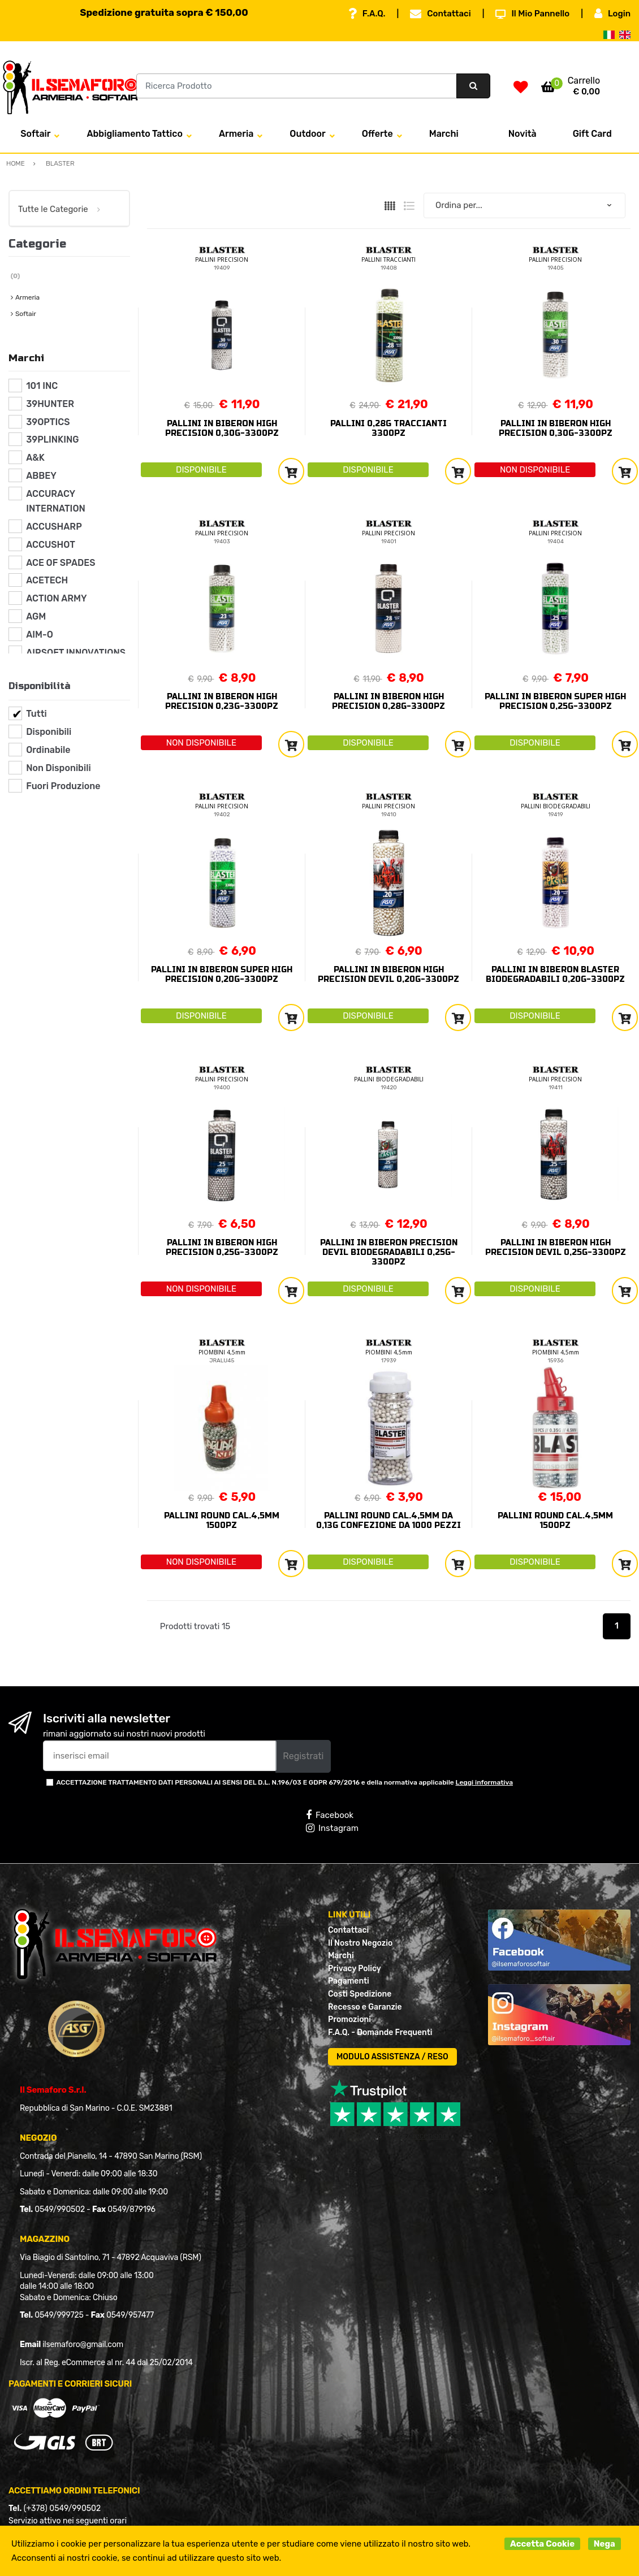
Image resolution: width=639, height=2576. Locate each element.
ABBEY (41, 475)
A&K (35, 457)
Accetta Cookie (542, 2544)
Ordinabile (48, 749)
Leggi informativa (484, 1782)
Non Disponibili (58, 768)
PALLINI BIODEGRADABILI (555, 806)
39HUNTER (50, 404)
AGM (36, 616)
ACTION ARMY (56, 598)
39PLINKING (52, 439)
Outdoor (307, 133)
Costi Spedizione (359, 1994)
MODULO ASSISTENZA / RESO (392, 2057)
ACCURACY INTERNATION (55, 501)
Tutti (36, 713)
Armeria (236, 133)
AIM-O (39, 634)
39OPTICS (48, 422)
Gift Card (592, 133)
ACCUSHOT (50, 544)
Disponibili (48, 731)
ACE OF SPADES (60, 562)
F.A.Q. (367, 13)
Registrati (303, 1756)
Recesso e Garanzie (365, 2007)
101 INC (42, 385)
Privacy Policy (354, 1968)
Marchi (444, 133)
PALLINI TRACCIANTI (388, 259)
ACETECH (47, 580)
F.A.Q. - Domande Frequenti (380, 2032)
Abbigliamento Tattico (134, 133)
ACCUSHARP (54, 526)
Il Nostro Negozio (360, 1943)
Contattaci (440, 13)
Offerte (377, 133)
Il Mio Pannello (532, 13)
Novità (522, 133)
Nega (604, 2544)
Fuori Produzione (63, 786)
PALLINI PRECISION (221, 259)
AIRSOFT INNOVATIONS (76, 652)
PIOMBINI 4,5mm (221, 1352)
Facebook (329, 1815)
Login (612, 13)
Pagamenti (348, 1981)
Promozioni (349, 2019)
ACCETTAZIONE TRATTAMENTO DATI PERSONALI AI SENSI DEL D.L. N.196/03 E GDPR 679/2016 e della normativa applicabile (284, 1782)
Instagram (332, 1828)
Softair (35, 133)
